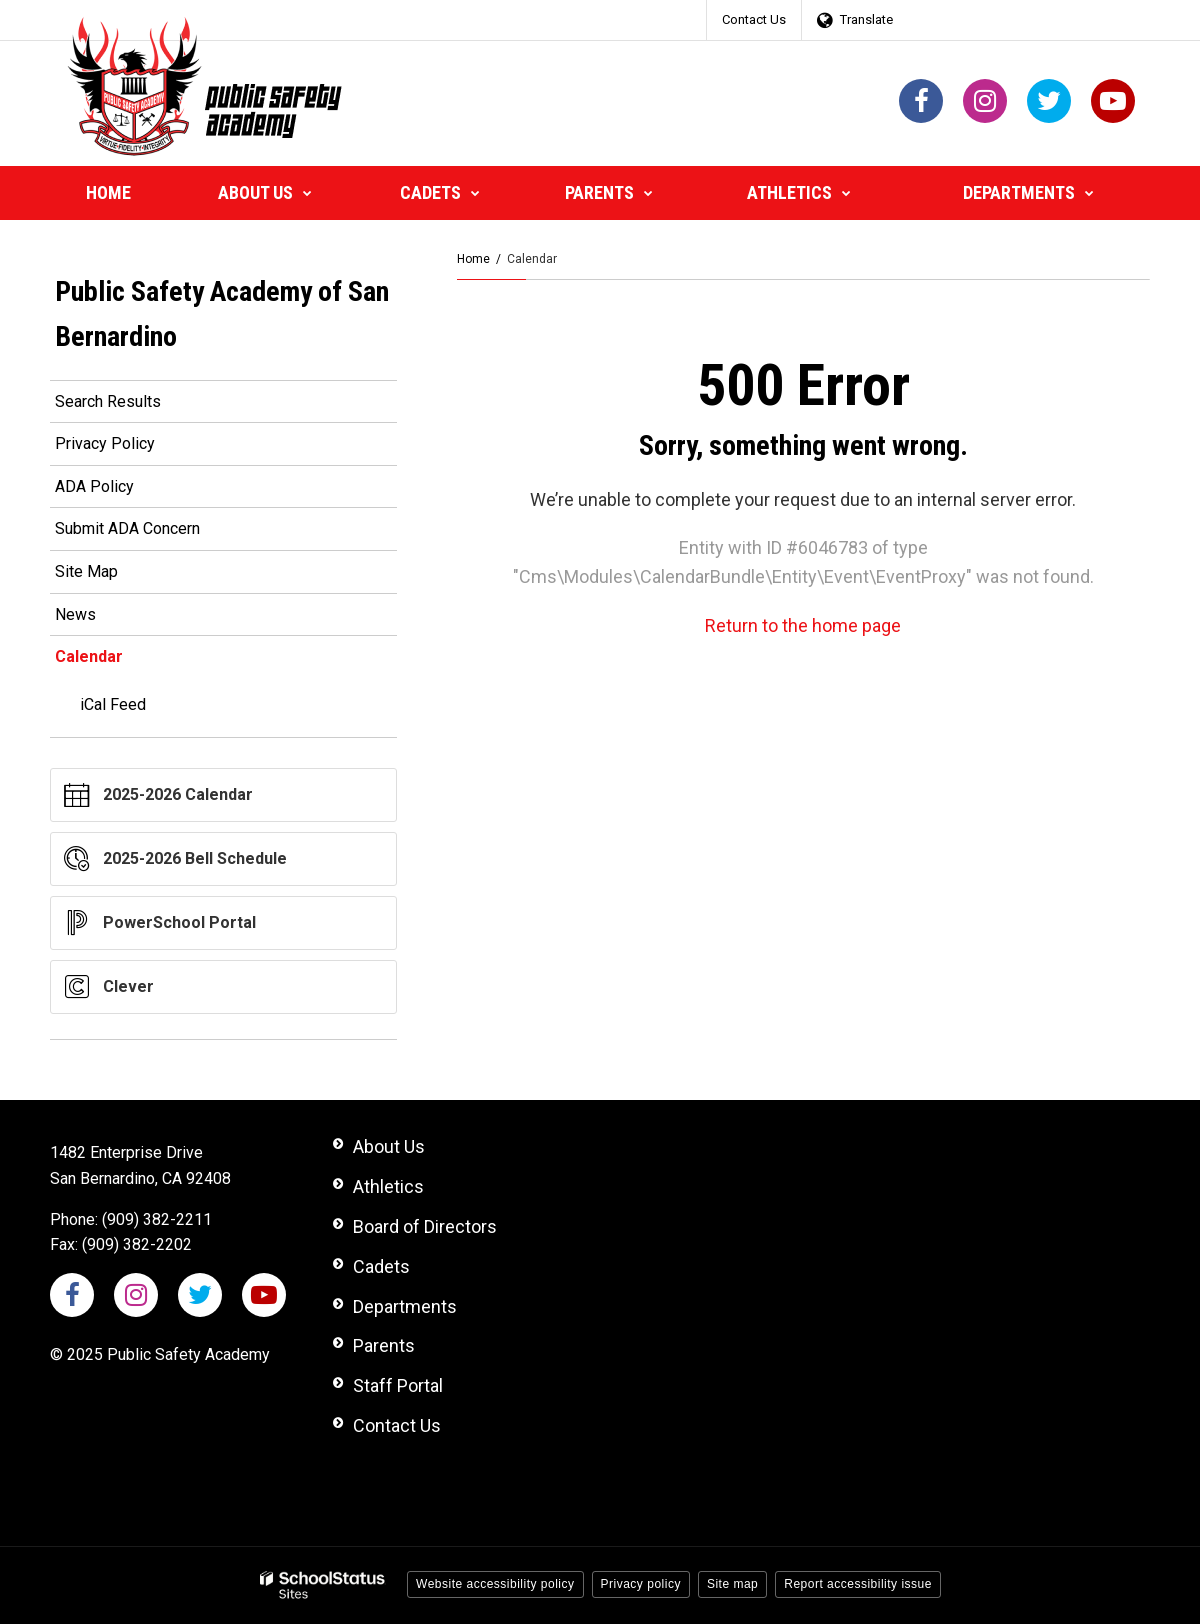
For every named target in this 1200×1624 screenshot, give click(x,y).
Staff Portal (398, 1385)
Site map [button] (732, 1584)
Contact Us (754, 19)
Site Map (86, 571)
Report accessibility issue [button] (858, 1584)
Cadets (381, 1266)
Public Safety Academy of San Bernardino (222, 314)
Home (473, 259)
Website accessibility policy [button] (495, 1584)
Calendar (89, 656)
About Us (389, 1146)
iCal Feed (113, 704)
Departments (405, 1306)
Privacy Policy (105, 443)
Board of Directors (425, 1226)
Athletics (388, 1186)
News (75, 614)
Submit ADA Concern (127, 528)
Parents (384, 1345)
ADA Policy (94, 486)
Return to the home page (803, 625)
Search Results (108, 401)
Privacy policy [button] (641, 1584)
